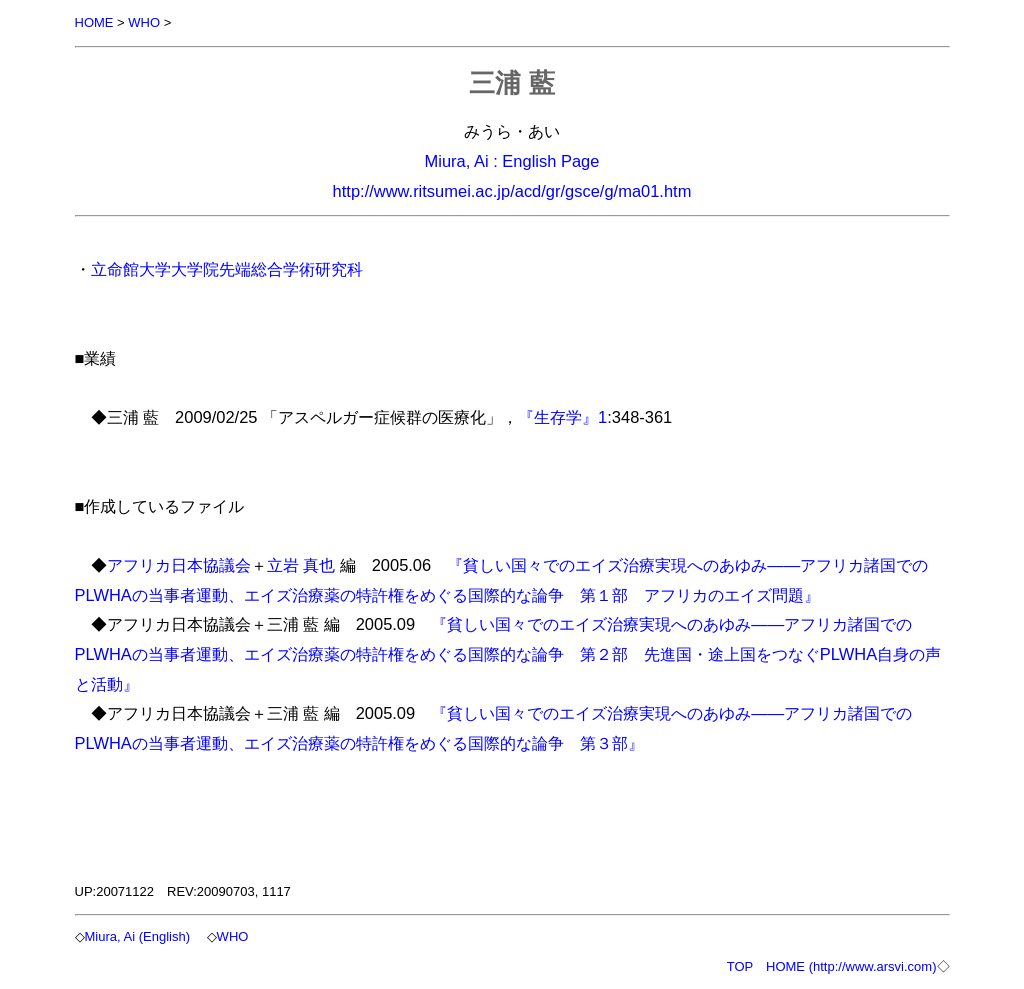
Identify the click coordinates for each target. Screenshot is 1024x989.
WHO (144, 22)
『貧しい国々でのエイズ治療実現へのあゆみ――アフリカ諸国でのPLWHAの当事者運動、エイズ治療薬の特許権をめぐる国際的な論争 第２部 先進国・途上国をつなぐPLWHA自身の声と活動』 (508, 653)
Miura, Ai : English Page (512, 161)
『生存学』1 (562, 417)
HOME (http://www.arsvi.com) (851, 966)
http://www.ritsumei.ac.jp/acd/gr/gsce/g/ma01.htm (512, 191)
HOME (94, 22)
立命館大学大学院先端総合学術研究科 (227, 269)
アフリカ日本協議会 (179, 565)
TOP (740, 966)
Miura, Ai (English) (137, 936)
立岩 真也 (301, 565)
